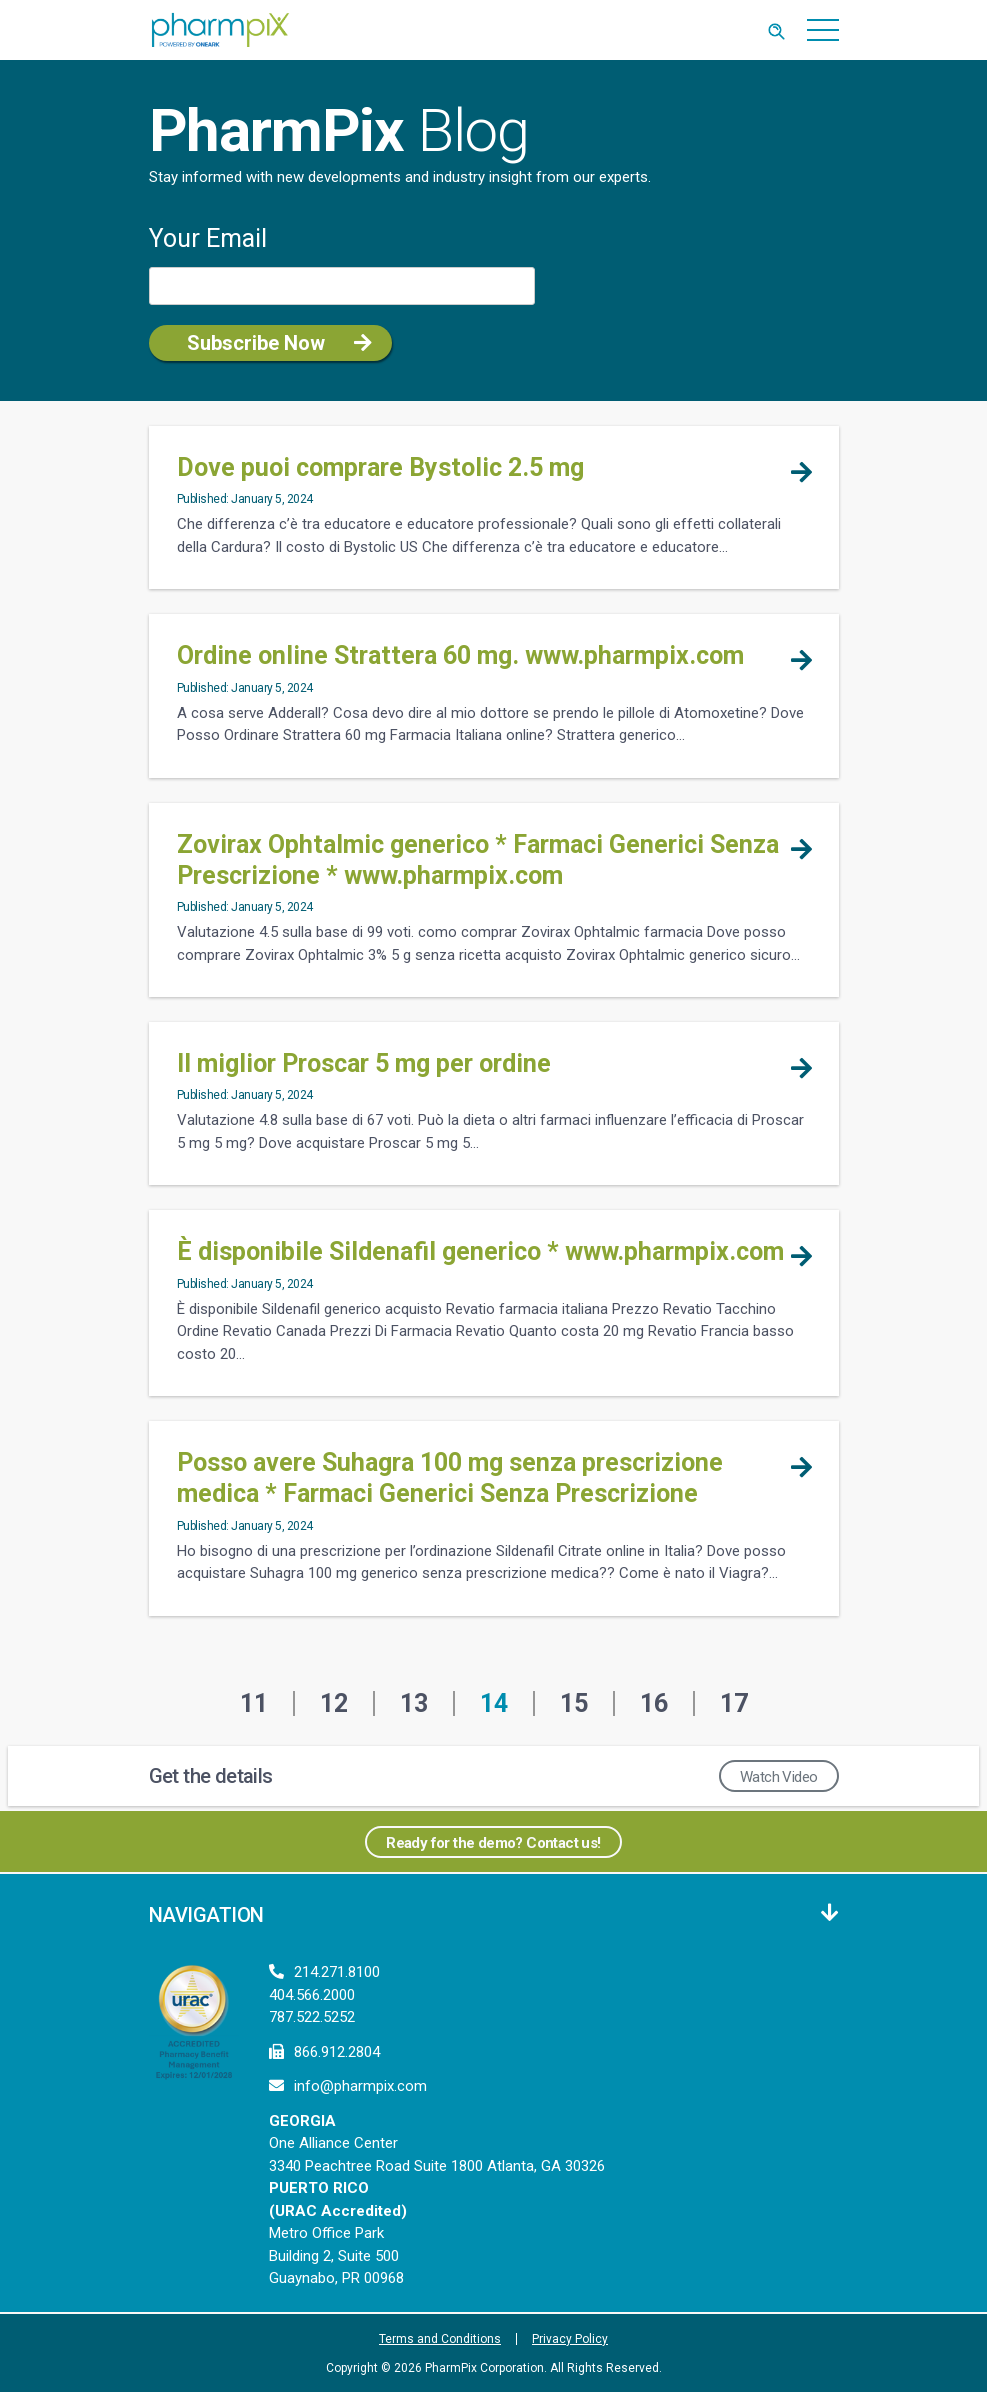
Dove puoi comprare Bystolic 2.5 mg (380, 467)
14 (494, 1703)
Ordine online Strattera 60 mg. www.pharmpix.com (460, 655)
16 (654, 1703)
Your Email (208, 238)
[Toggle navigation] (823, 30)
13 (414, 1703)
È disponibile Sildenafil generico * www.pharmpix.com (480, 1251)
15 (574, 1703)
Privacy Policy (570, 2339)
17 (734, 1703)
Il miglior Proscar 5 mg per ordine (364, 1063)
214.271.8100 (337, 1972)
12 (334, 1703)
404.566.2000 (312, 1995)
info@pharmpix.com (360, 2086)
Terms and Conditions (440, 2339)
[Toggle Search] (777, 30)
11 (254, 1703)
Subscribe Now (256, 343)
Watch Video (778, 1777)
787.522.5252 (312, 2017)
